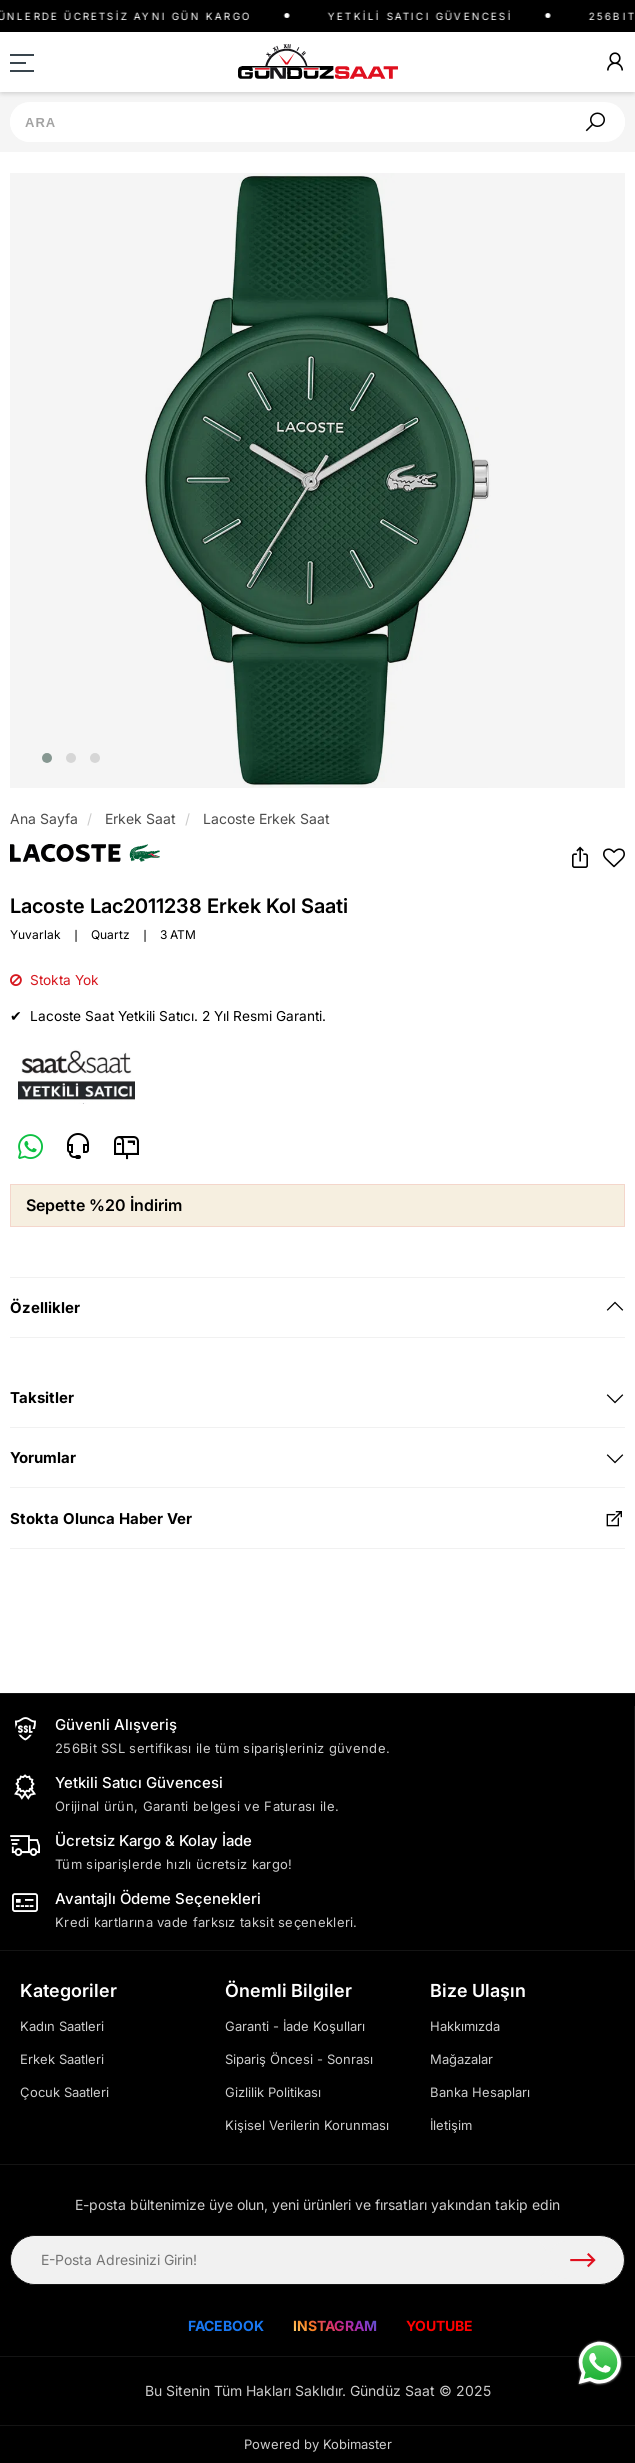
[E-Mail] (126, 1146)
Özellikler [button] (45, 1307)
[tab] (317, 1307)
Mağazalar (461, 2059)
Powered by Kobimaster (318, 2444)
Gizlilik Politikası (273, 2092)
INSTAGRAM (335, 2325)
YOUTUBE (439, 2325)
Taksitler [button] (42, 1397)
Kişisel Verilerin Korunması (307, 2125)
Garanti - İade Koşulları (295, 2026)
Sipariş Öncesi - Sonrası (299, 2059)
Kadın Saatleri (62, 2026)
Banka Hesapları (480, 2092)
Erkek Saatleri (62, 2059)
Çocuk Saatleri (64, 2092)
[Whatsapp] (31, 1148)
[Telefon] (78, 1147)
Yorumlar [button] (43, 1457)
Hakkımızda (465, 2026)
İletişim (451, 2125)
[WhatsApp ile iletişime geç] (600, 2363)
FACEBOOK (226, 2325)
